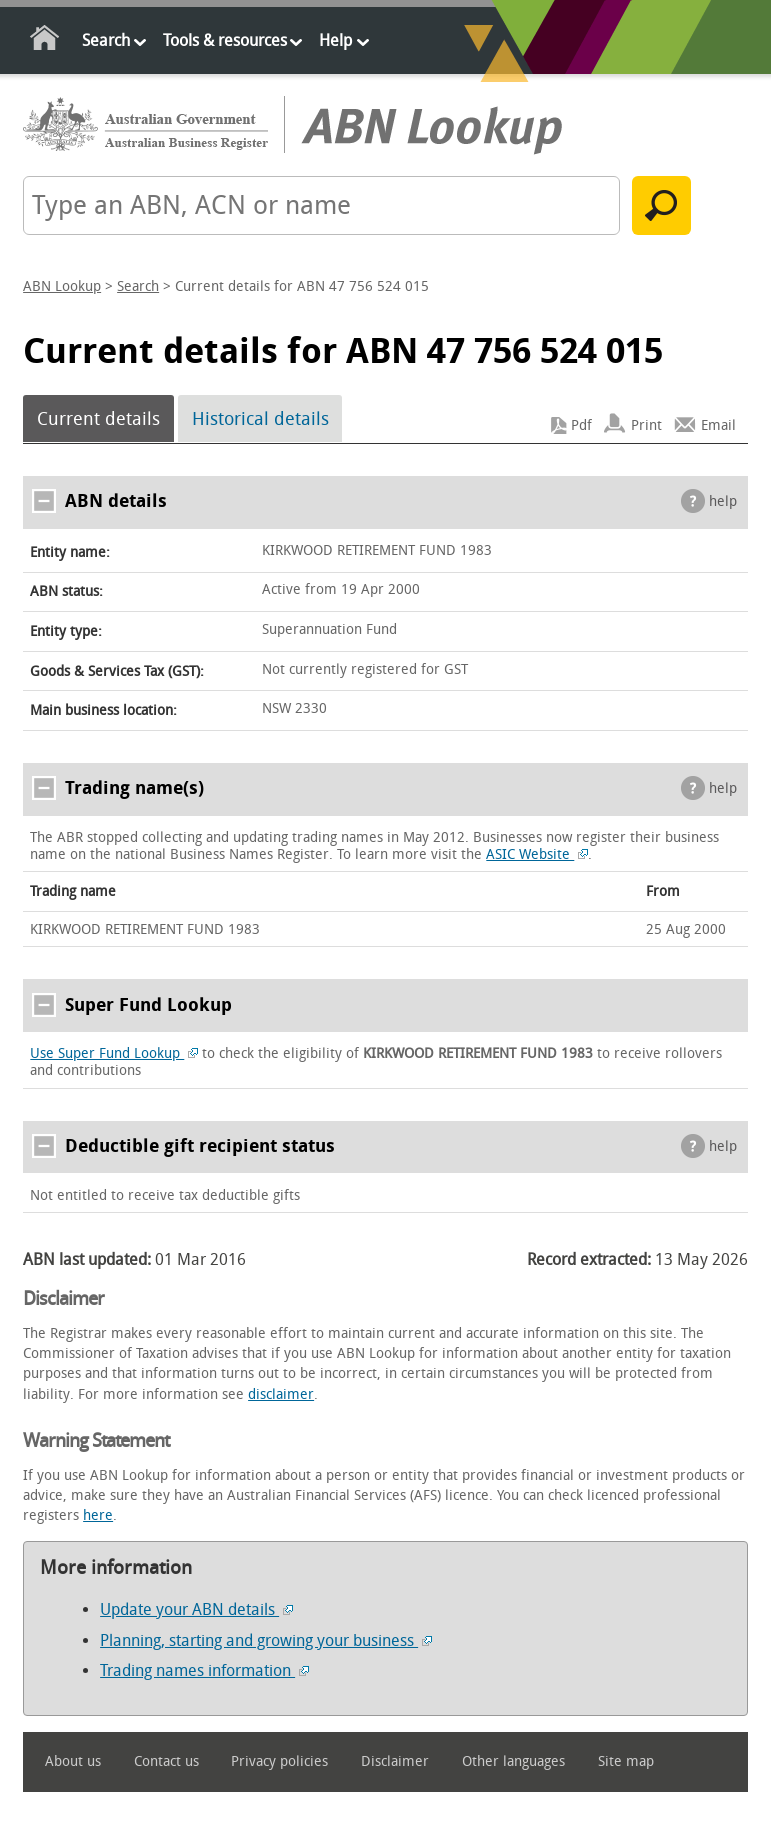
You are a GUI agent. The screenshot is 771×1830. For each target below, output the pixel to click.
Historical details (260, 419)
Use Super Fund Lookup (114, 1053)
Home (45, 41)
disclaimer (281, 1394)
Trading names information (204, 1670)
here (98, 1515)
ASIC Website (537, 854)
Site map (626, 1761)
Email (718, 425)
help (723, 501)
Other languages (513, 1761)
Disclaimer (395, 1761)
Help (335, 40)
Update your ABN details (196, 1609)
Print (646, 425)
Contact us (166, 1761)
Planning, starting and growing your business (266, 1640)
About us (73, 1761)
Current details (98, 419)
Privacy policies (279, 1761)
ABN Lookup (62, 286)
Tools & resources (225, 40)
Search (106, 40)
